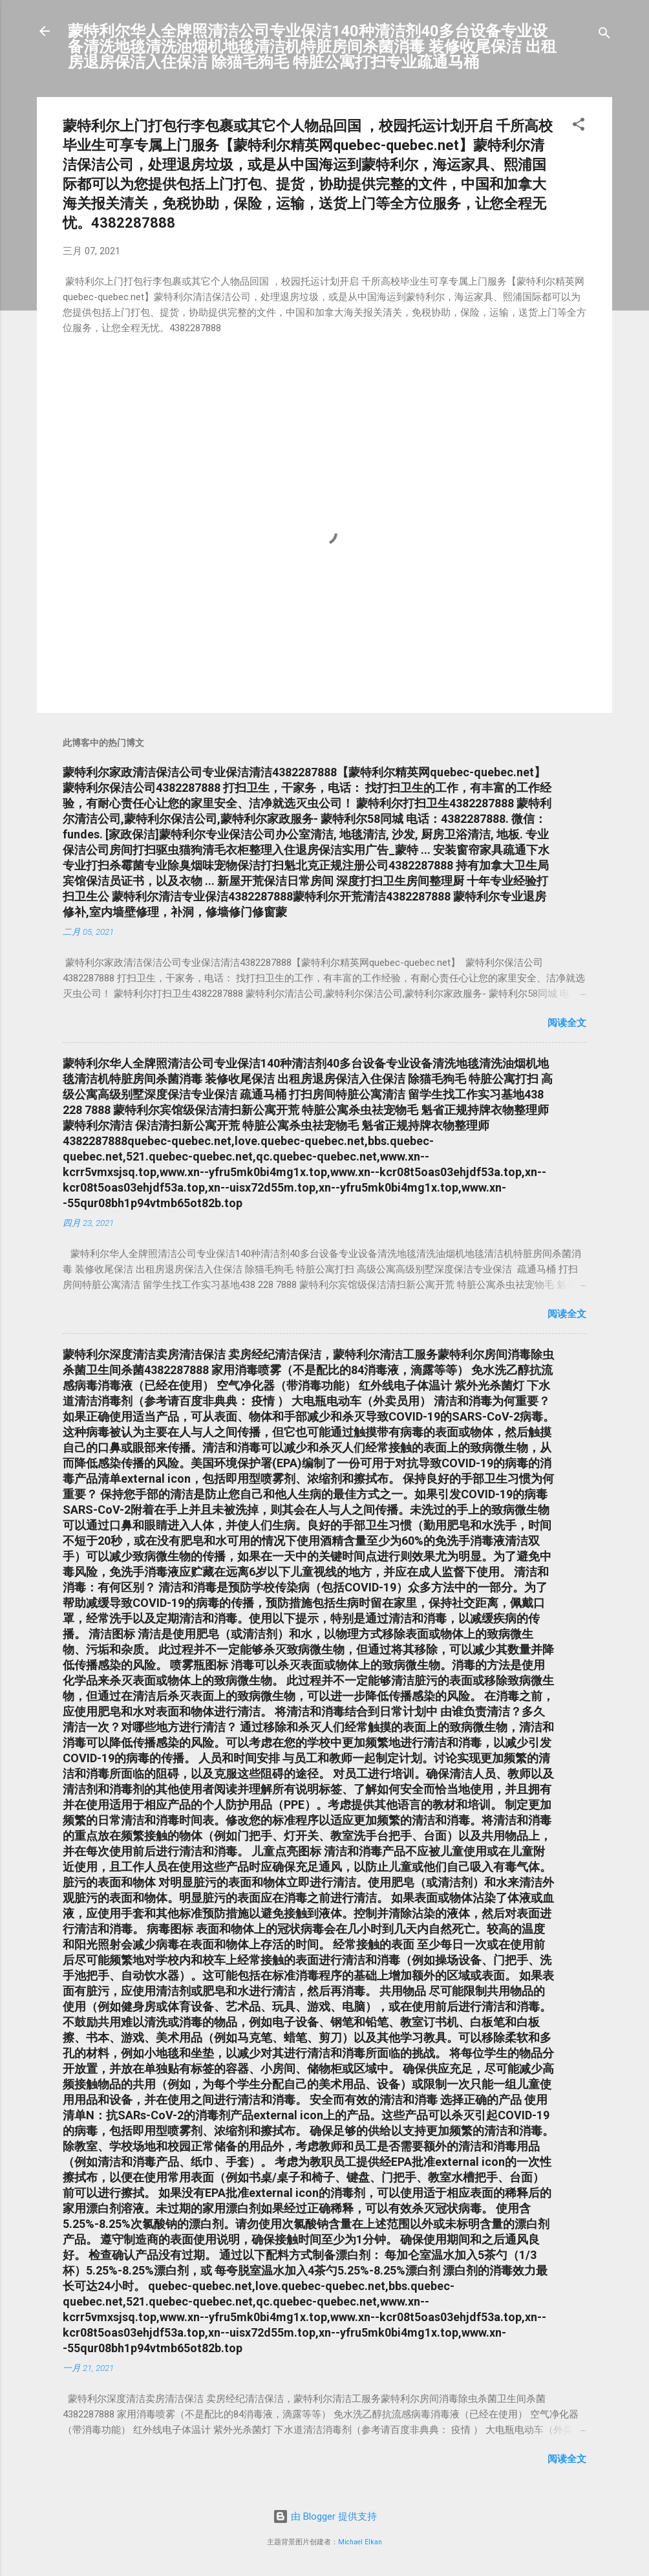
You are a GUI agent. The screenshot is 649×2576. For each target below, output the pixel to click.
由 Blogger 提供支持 (325, 2516)
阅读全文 (567, 1023)
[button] (578, 126)
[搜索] (604, 35)
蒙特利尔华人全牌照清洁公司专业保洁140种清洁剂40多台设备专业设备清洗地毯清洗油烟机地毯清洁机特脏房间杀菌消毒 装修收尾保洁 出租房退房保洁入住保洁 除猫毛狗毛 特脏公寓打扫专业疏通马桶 (312, 46)
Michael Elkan (360, 2542)
